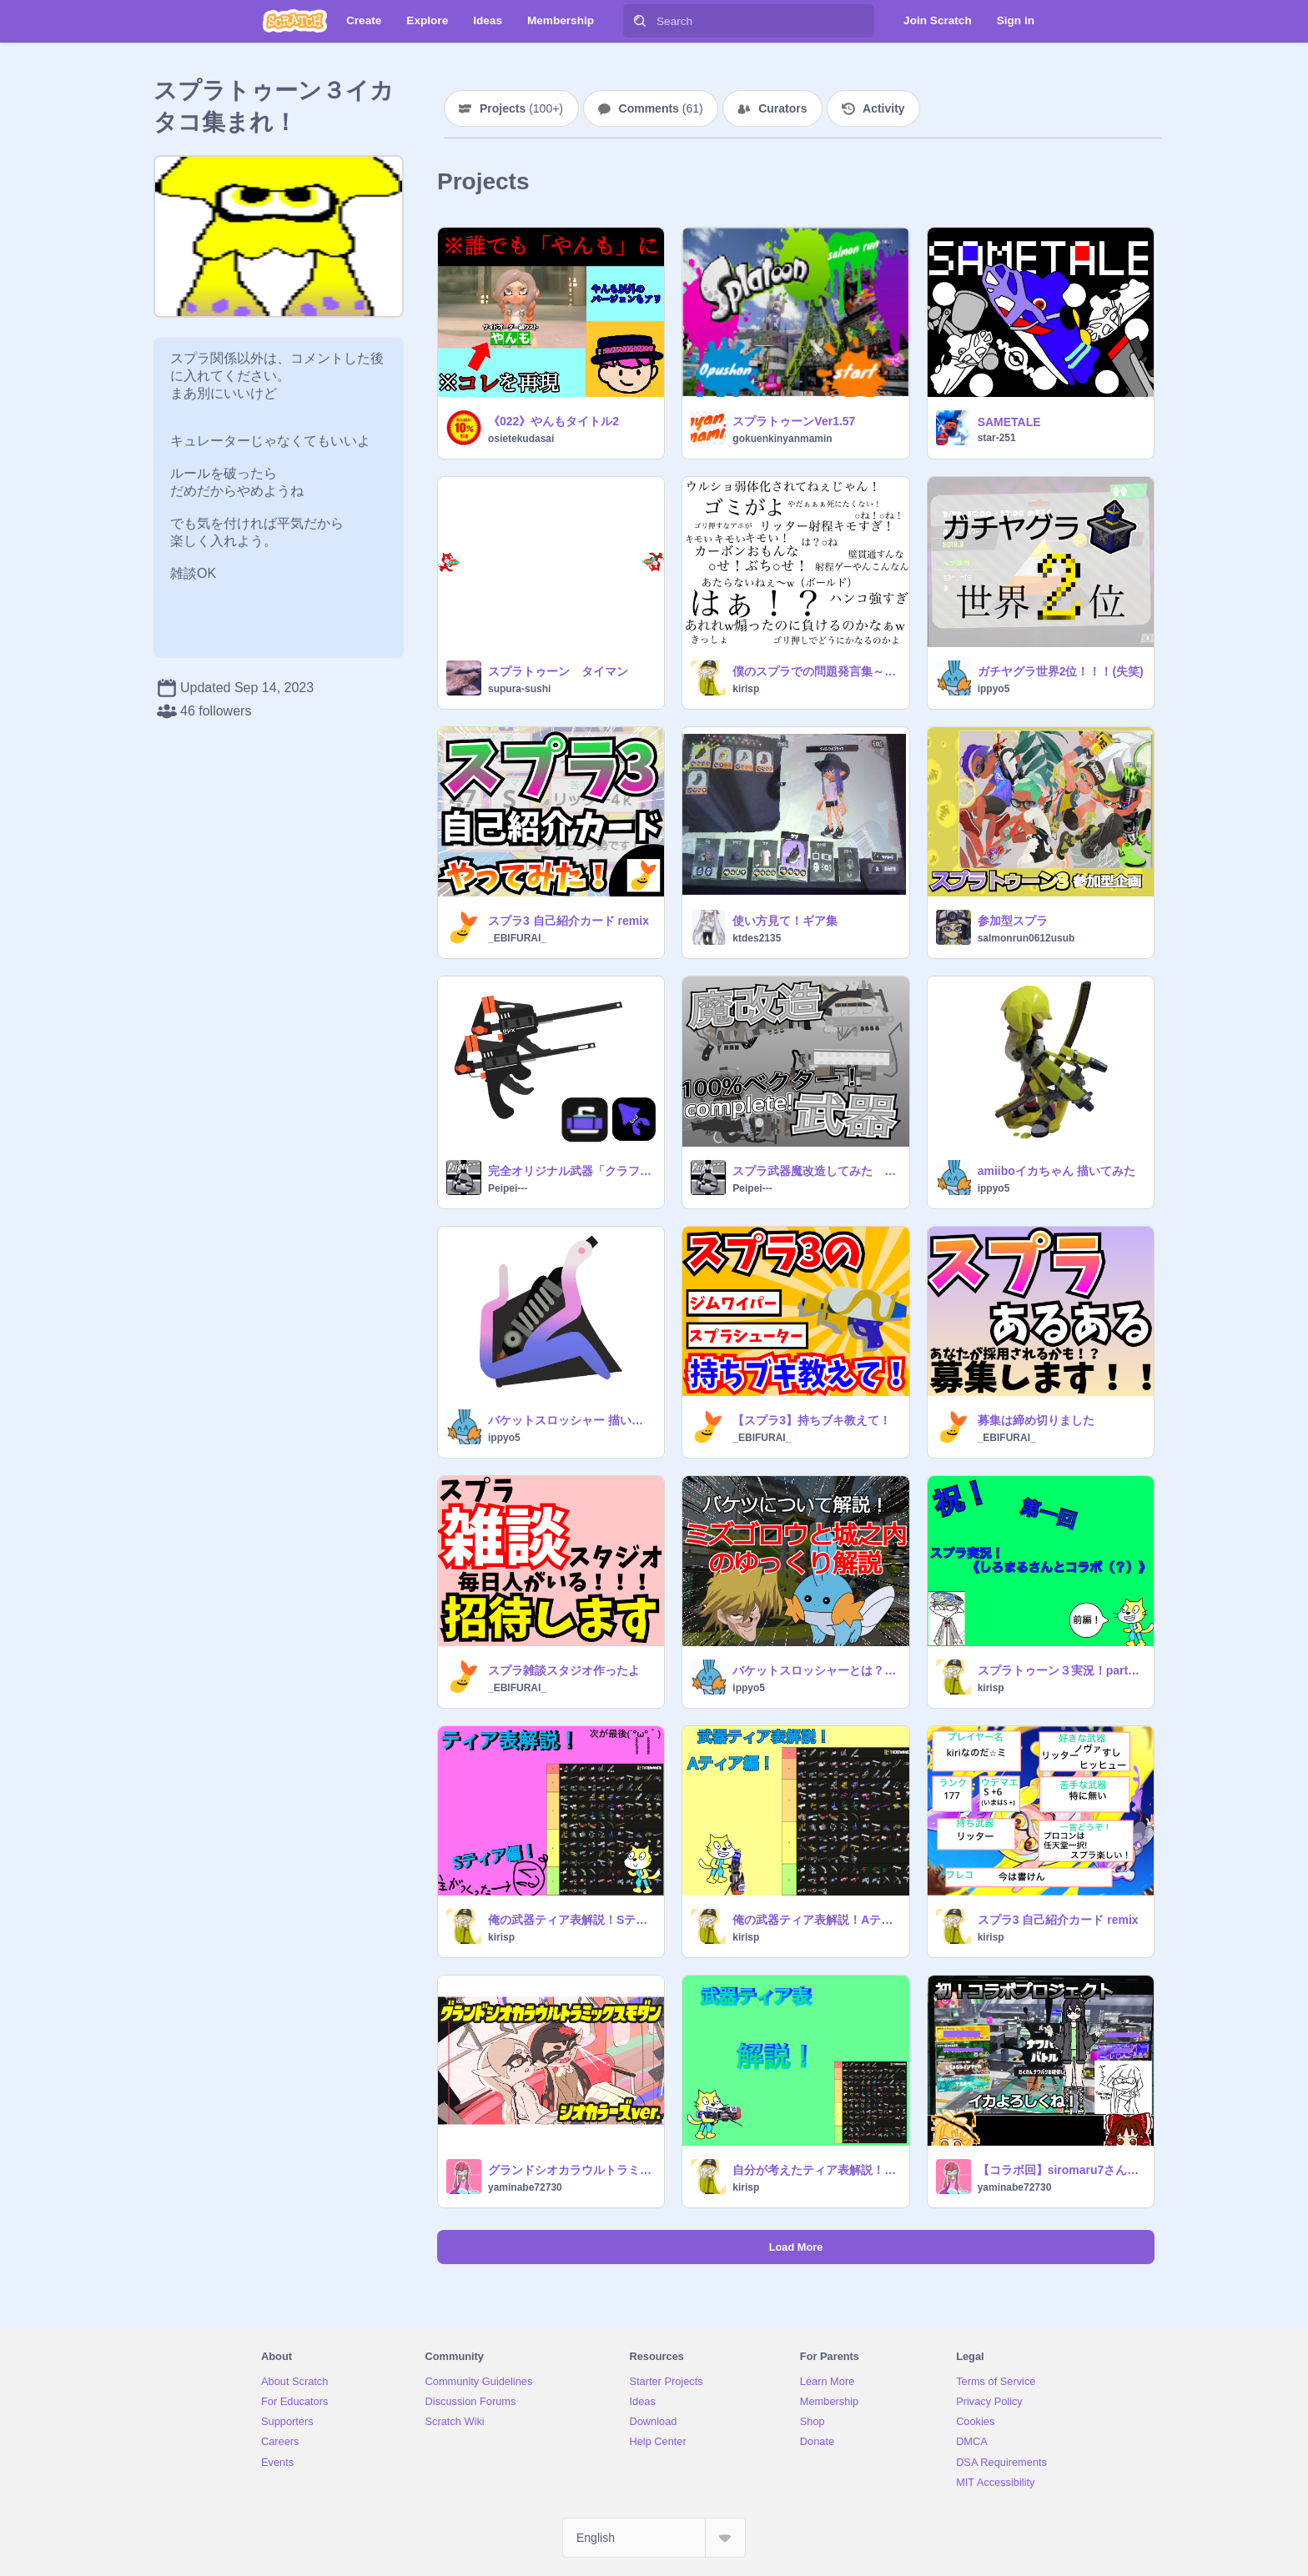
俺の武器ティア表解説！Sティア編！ (571, 1919)
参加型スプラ (1013, 920)
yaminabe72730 (525, 2187)
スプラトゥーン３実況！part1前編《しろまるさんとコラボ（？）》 (1061, 1670)
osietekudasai (521, 438)
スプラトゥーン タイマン (558, 671)
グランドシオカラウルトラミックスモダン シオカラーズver (571, 2170)
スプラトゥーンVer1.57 (793, 421)
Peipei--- (507, 1188)
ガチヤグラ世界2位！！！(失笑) (1061, 671)
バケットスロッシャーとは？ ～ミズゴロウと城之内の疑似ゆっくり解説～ (815, 1670)
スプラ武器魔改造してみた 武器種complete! (815, 1171)
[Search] (640, 21)
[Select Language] (654, 2538)
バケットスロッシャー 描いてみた (571, 1420)
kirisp (745, 689)
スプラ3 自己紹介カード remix (568, 920)
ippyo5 (994, 689)
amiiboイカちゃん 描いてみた (1056, 1171)
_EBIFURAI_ (517, 938)
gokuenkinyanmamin (782, 438)
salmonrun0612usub (1026, 938)
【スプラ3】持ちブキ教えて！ (811, 1420)
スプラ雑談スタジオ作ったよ (564, 1670)
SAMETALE (1009, 422)
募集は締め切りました (1036, 1420)
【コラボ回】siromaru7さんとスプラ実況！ (1061, 2170)
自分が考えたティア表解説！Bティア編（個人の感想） (815, 2170)
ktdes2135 (756, 938)
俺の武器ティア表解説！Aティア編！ (815, 1919)
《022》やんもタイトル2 (553, 421)
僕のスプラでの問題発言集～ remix (815, 671)
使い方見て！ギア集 (785, 920)
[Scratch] (295, 21)
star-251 (997, 438)
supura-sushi (519, 689)
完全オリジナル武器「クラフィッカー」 (571, 1171)
